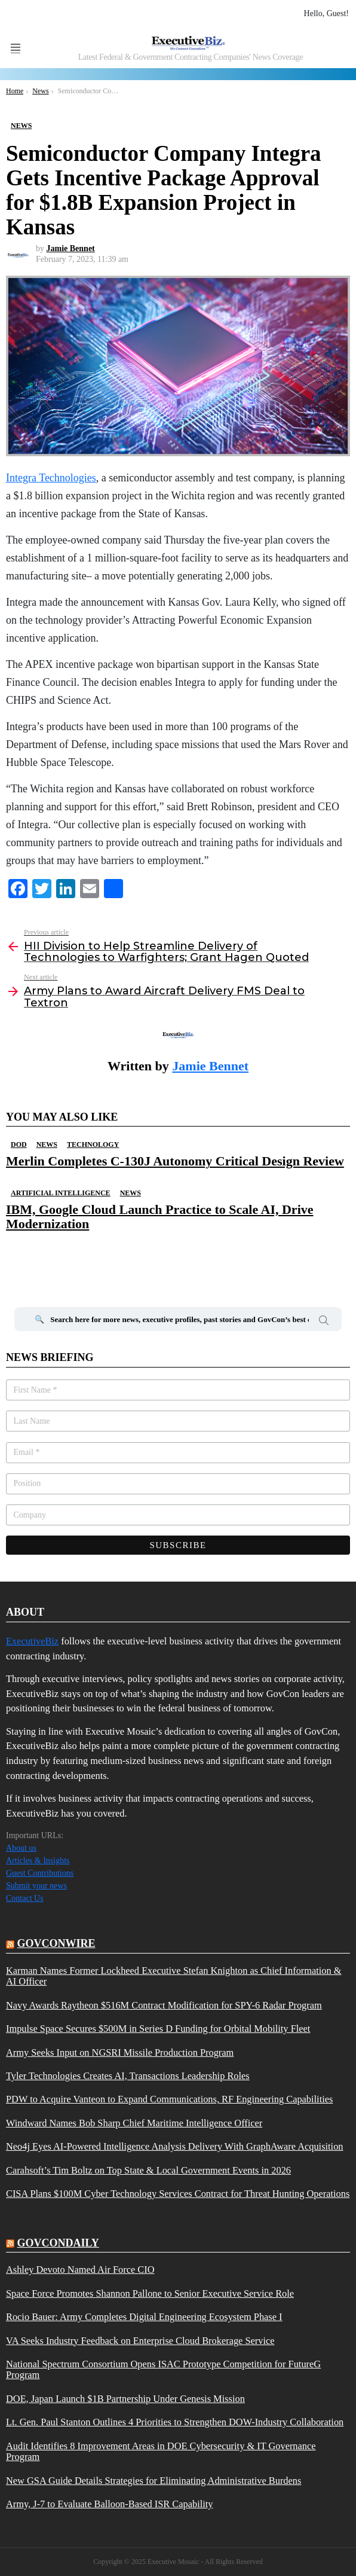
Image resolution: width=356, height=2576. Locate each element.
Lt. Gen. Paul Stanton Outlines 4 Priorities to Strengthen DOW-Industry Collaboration (174, 2422)
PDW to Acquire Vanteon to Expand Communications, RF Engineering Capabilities (169, 2099)
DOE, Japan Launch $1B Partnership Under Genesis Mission (125, 2399)
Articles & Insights (38, 1860)
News (46, 1144)
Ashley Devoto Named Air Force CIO (80, 2269)
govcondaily (58, 2243)
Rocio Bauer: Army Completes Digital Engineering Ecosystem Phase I (144, 2317)
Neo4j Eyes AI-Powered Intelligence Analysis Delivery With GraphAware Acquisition (174, 2146)
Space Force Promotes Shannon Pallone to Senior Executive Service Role (150, 2293)
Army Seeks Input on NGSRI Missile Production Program (120, 2052)
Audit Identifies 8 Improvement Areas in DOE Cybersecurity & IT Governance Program (161, 2451)
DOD (19, 1144)
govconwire (56, 1943)
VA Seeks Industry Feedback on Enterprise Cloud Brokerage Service (140, 2341)
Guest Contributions (39, 1873)
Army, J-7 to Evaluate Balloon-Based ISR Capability (109, 2504)
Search (324, 1322)
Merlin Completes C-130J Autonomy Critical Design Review (175, 1160)
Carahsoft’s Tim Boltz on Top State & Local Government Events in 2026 (148, 2170)
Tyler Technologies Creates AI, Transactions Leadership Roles (128, 2076)
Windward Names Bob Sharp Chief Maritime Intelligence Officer (134, 2123)
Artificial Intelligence (61, 1193)
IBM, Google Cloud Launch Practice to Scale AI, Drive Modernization (160, 1216)
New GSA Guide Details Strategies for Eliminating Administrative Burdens (153, 2481)
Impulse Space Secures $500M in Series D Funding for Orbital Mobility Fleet (158, 2028)
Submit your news (36, 1885)
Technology (93, 1144)
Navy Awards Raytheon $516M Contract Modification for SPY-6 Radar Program (164, 2005)
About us (21, 1848)
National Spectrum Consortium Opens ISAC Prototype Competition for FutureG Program (163, 2369)
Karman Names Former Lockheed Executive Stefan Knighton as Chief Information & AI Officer (174, 1976)
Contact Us (25, 1898)
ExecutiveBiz (32, 1641)
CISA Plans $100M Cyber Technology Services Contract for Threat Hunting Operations (177, 2194)
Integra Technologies (51, 478)
